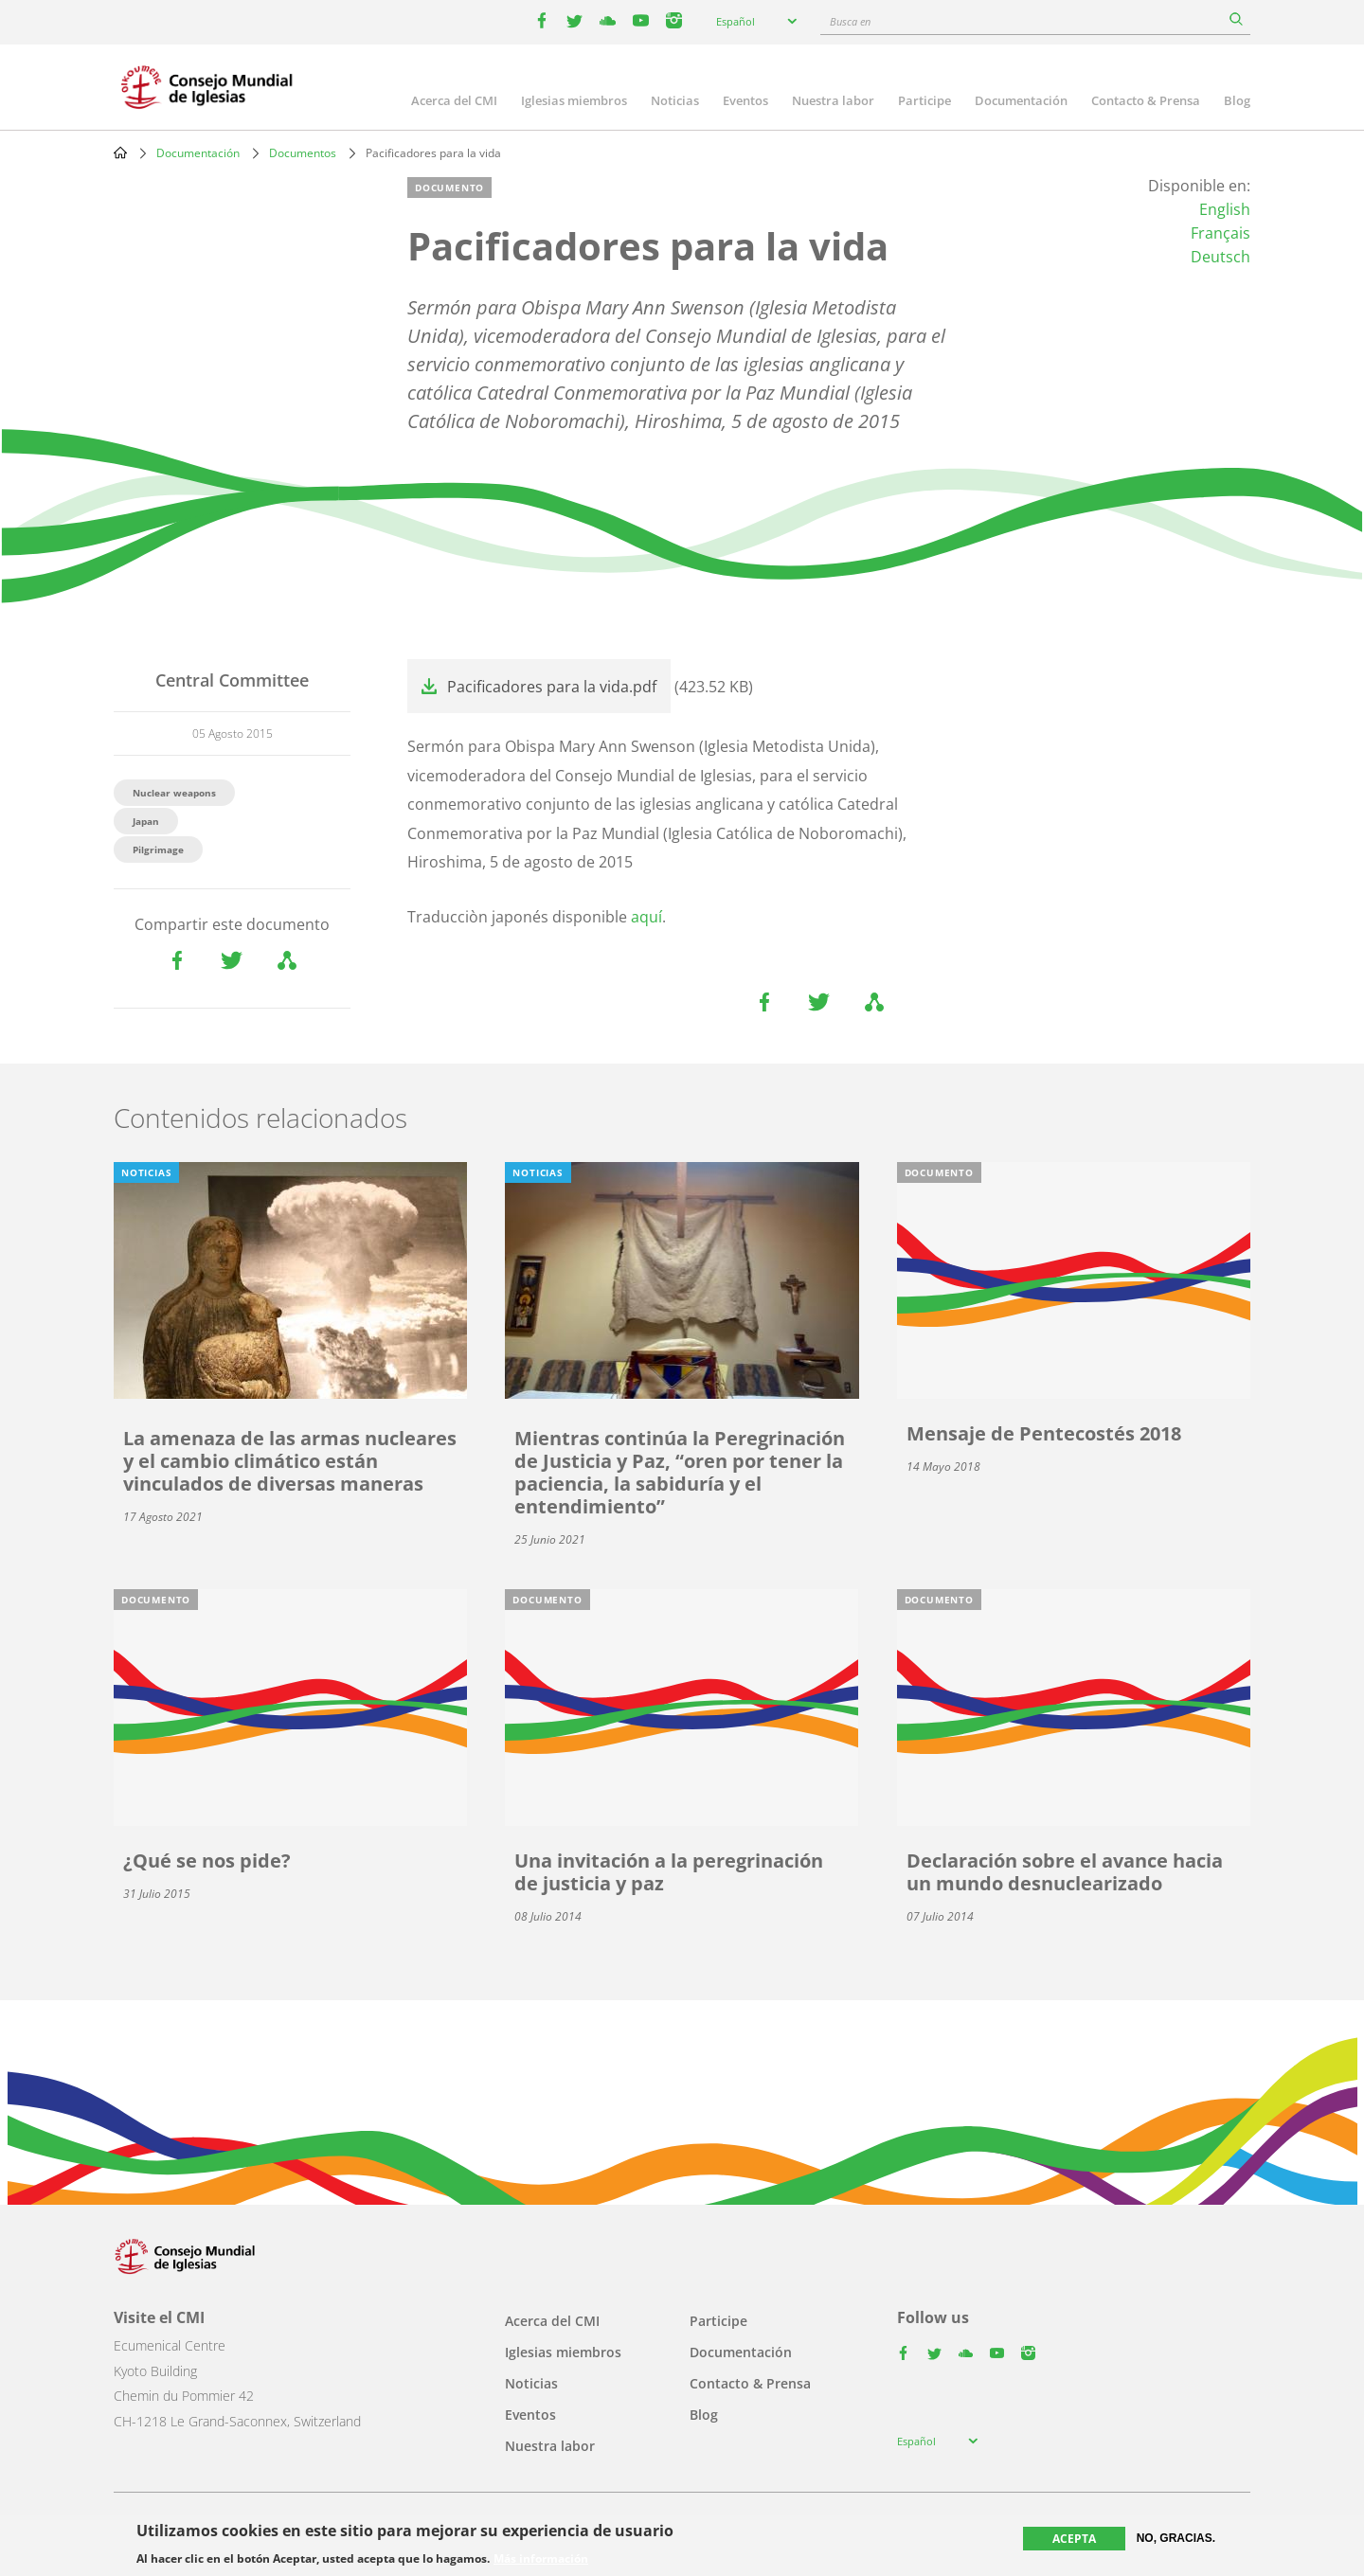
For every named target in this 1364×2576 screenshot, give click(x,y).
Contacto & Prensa (1145, 100)
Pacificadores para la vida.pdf (551, 686)
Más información (541, 2559)
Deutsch (1220, 256)
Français (1220, 233)
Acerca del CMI (454, 100)
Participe (924, 100)
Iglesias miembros (574, 100)
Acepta (1074, 2539)
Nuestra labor (833, 100)
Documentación (1021, 100)
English (1224, 209)
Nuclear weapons (174, 792)
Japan (146, 821)
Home (120, 152)
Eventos (745, 100)
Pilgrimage (158, 849)
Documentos (302, 153)
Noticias (675, 100)
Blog (1237, 100)
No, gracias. (1176, 2538)
